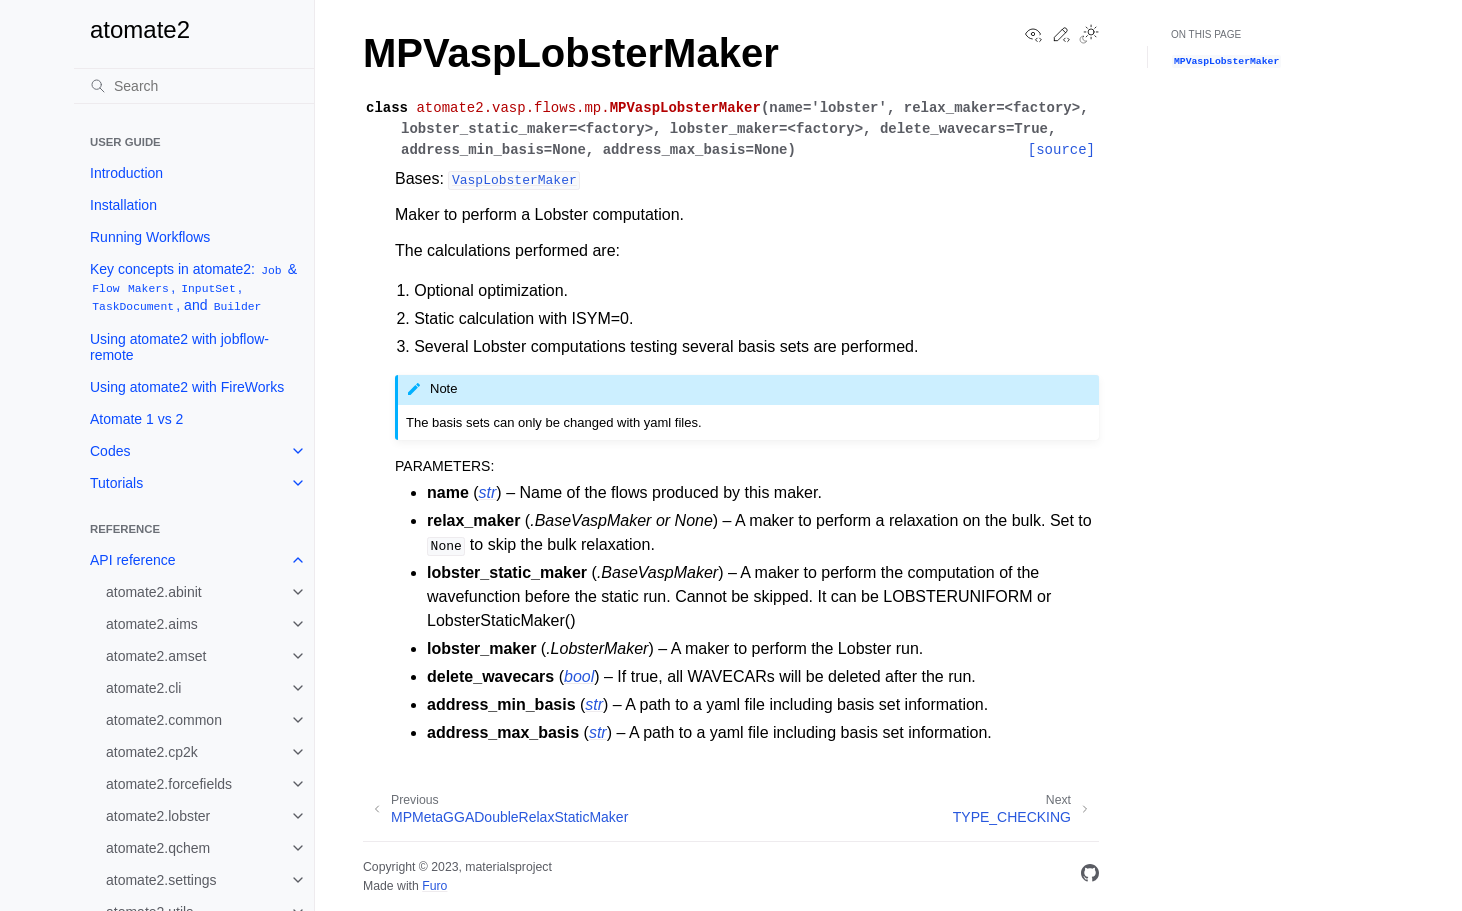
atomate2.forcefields (169, 784)
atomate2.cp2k (152, 752)
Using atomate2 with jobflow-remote (179, 347)
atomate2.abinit (154, 592)
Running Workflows (150, 237)
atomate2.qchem (158, 848)
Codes (110, 451)
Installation (123, 205)
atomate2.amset (156, 656)
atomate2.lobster (158, 816)
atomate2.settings (161, 880)
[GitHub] (1090, 876)
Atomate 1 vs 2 (136, 419)
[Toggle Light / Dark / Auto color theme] (1089, 36)
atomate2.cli (143, 688)
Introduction (126, 173)
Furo (434, 886)
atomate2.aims (152, 624)
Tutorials (116, 483)
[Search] (194, 86)
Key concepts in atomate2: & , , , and (193, 287)
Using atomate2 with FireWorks (187, 387)
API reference (133, 560)
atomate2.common (164, 720)
